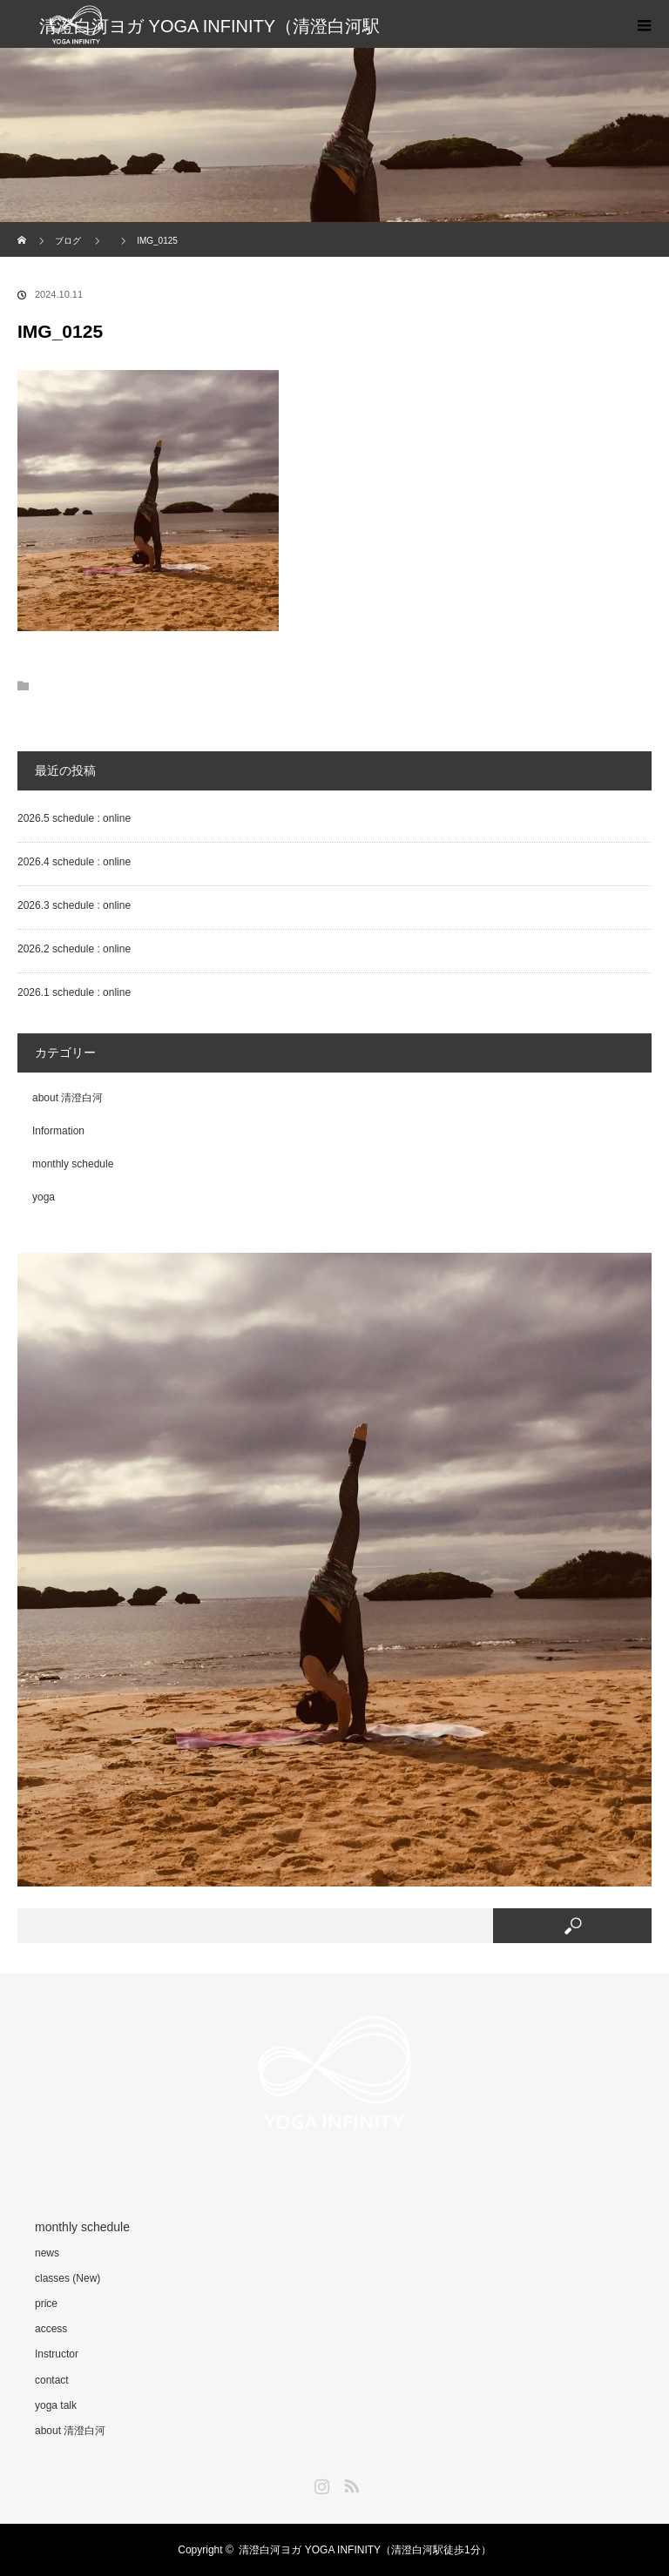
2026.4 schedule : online (74, 862)
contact (52, 2380)
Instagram (320, 2483)
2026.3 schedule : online (74, 905)
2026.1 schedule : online (74, 992)
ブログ (68, 240)
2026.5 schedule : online (74, 818)
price (46, 2303)
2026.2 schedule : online (74, 949)
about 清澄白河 (67, 1098)
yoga (43, 1197)
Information (58, 1131)
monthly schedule (72, 1164)
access (51, 2329)
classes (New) (67, 2278)
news (47, 2253)
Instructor (56, 2354)
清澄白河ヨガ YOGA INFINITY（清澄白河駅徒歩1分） (364, 2550)
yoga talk (56, 2405)
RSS (349, 2483)
